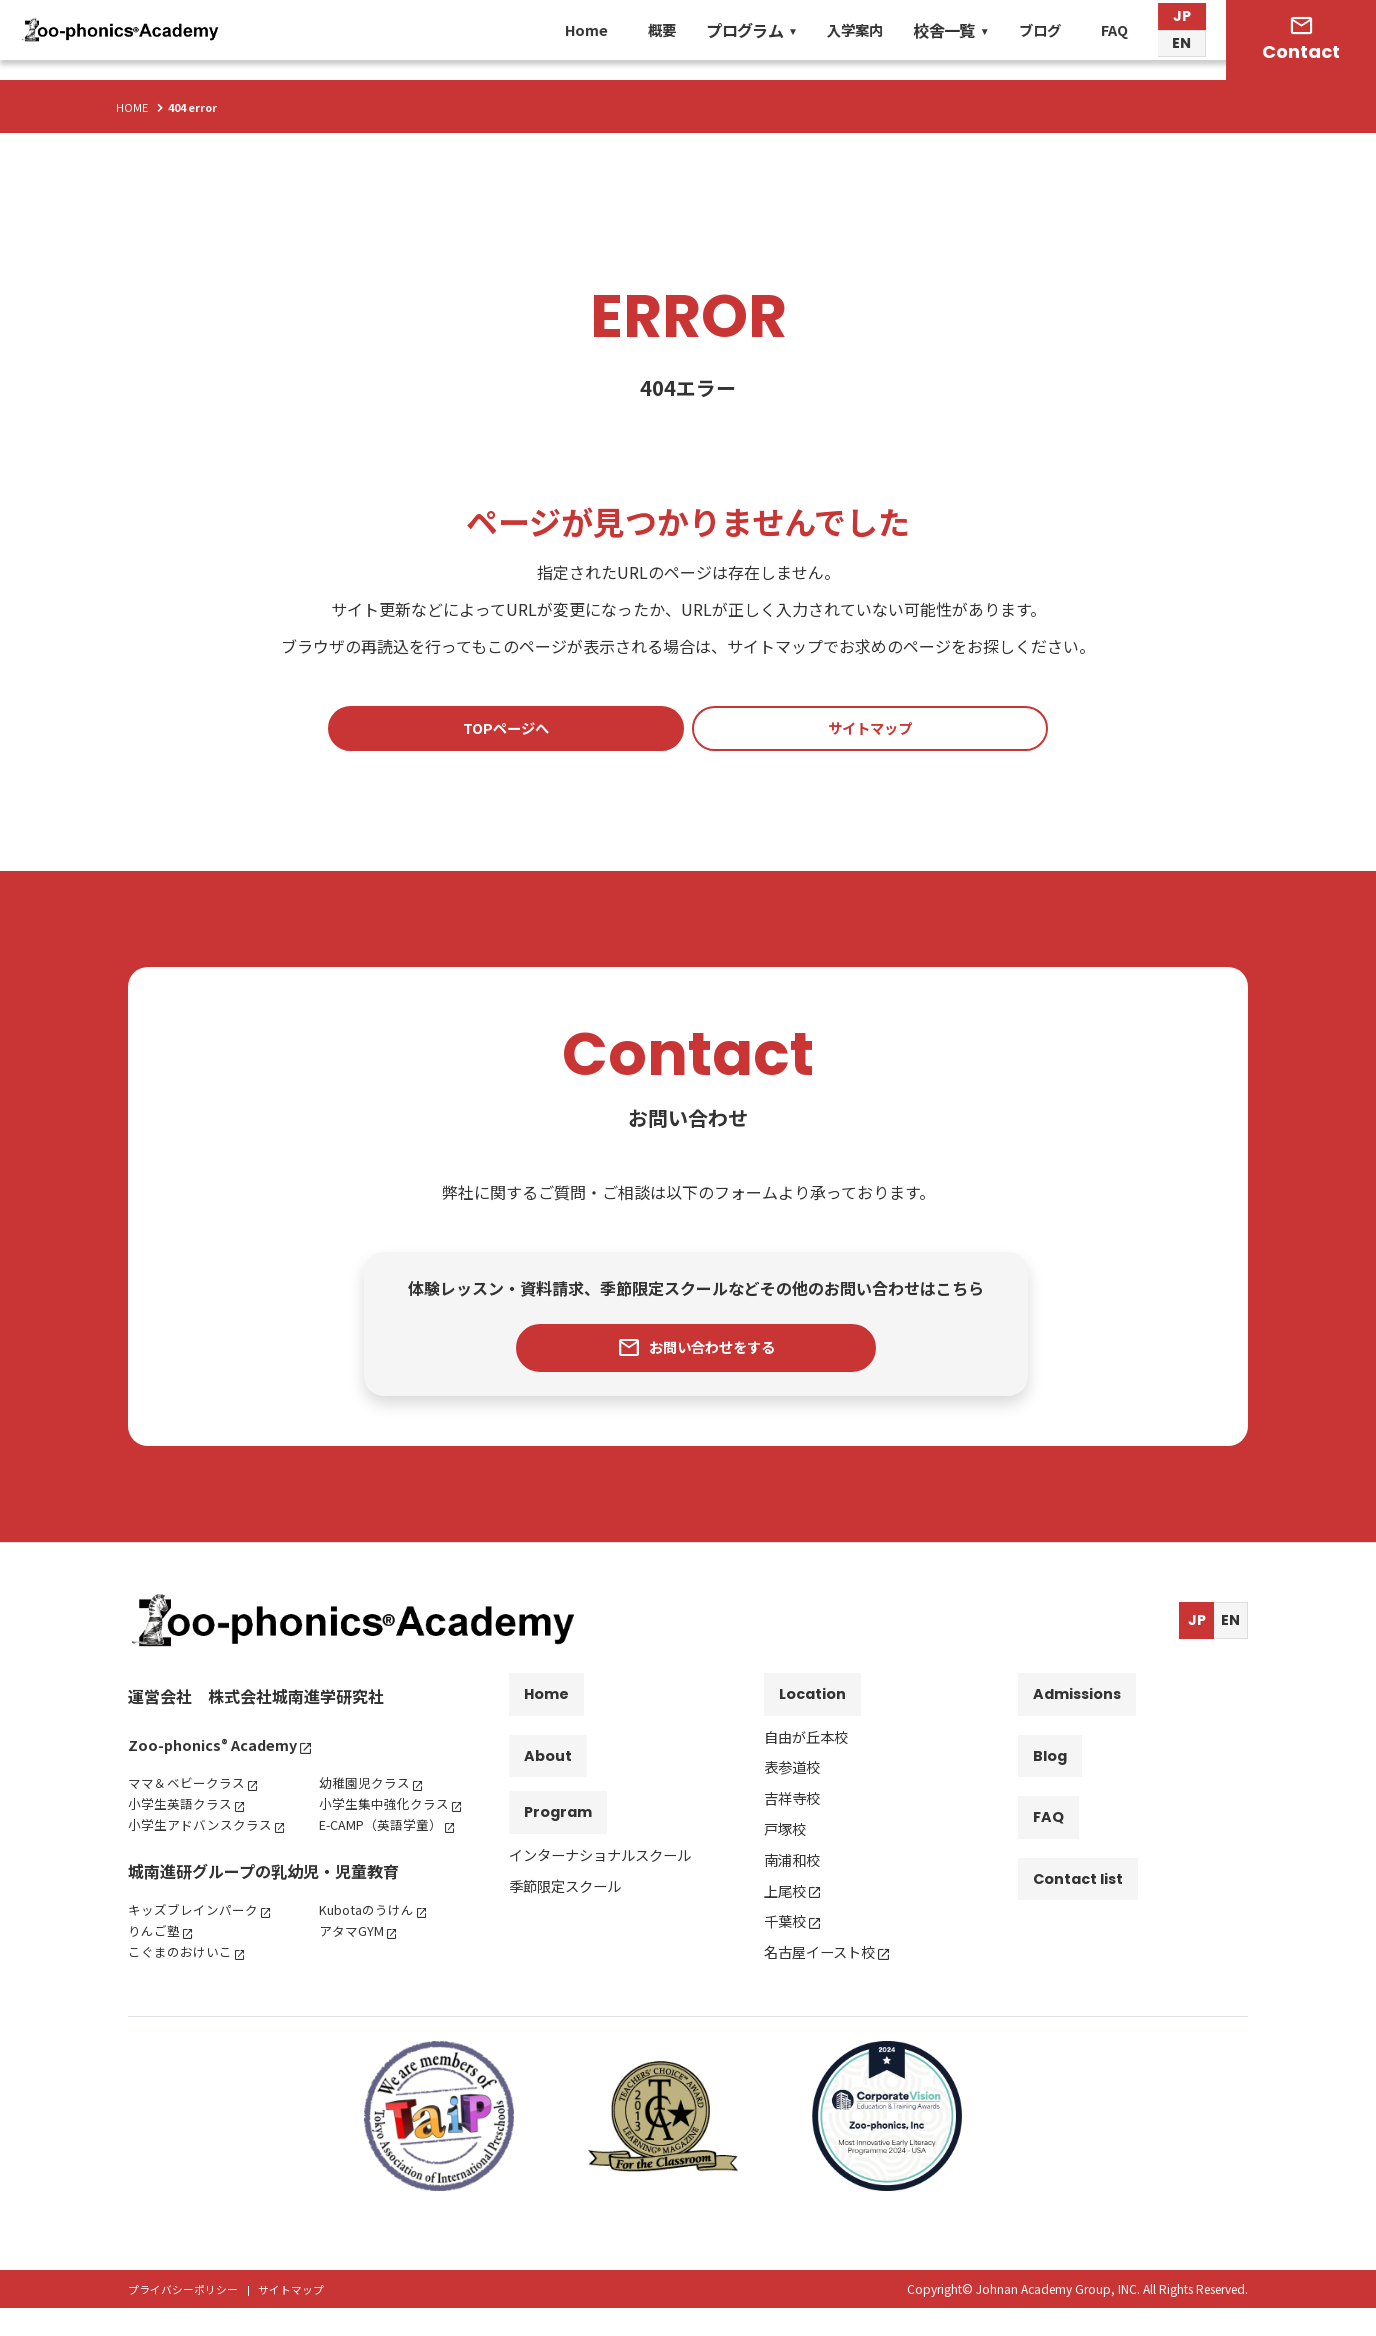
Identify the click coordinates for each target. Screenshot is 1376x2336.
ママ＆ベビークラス (191, 1789)
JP (1182, 24)
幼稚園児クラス (368, 1789)
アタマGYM (354, 1958)
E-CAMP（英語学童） (387, 1831)
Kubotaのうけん (371, 1937)
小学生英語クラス (184, 1810)
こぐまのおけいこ (184, 1979)
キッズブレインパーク (198, 1937)
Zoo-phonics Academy (219, 1751)
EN (1181, 54)
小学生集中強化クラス (389, 1810)
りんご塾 (156, 1958)
